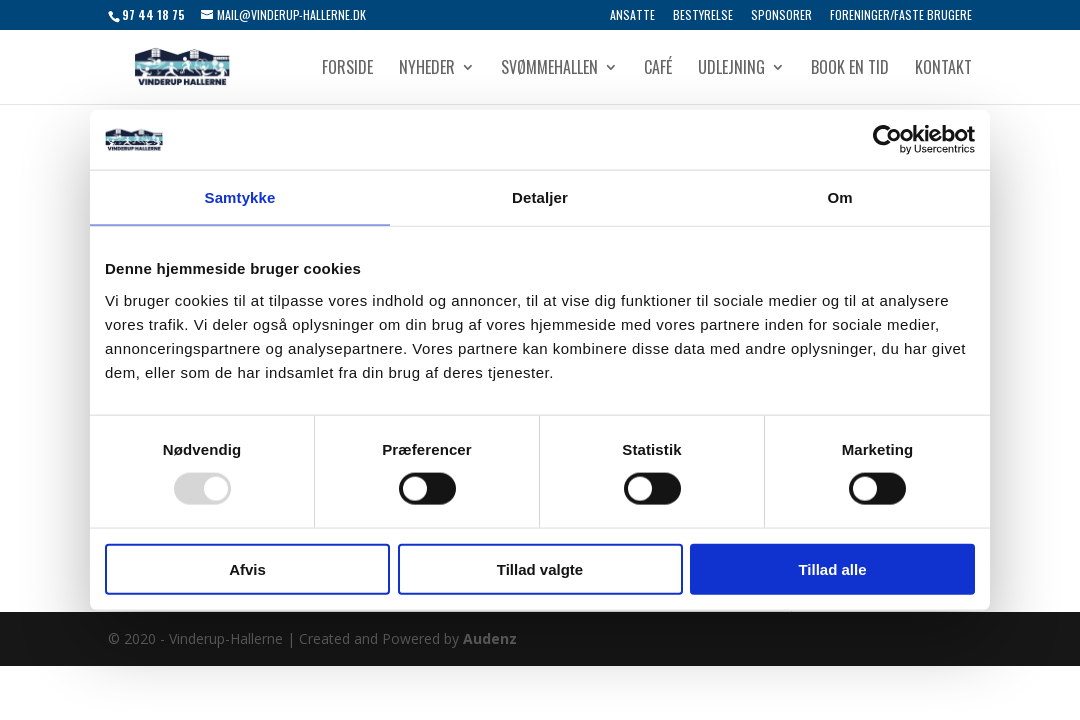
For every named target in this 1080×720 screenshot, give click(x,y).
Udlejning (731, 69)
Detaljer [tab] (540, 197)
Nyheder (427, 69)
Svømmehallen (549, 69)
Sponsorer (781, 16)
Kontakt (943, 69)
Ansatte (632, 16)
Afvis (247, 568)
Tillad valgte (540, 568)
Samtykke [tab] (240, 197)
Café (658, 69)
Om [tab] (839, 197)
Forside (347, 69)
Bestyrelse (703, 16)
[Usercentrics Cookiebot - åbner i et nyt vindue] (887, 140)
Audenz (490, 638)
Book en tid (850, 69)
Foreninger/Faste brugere (901, 16)
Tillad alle (832, 568)
